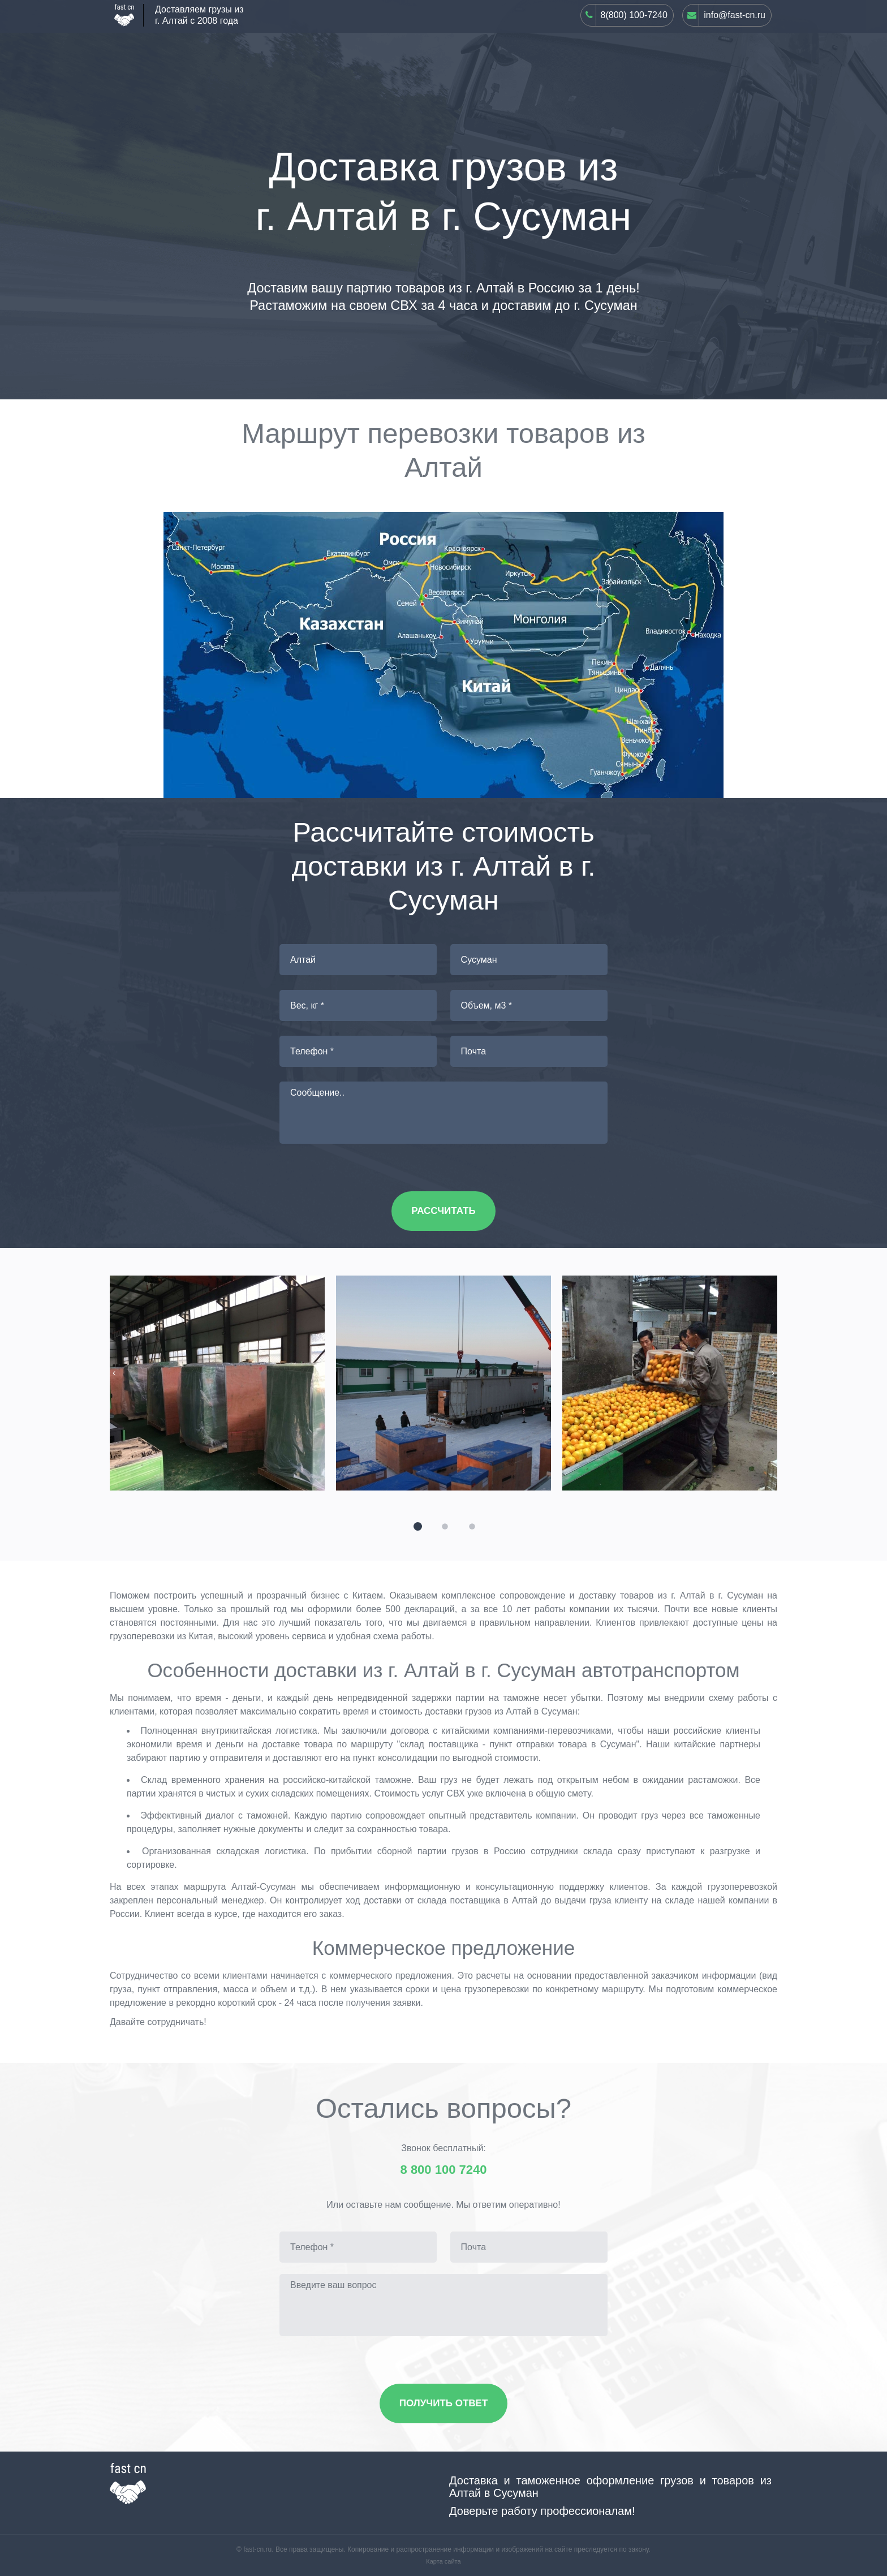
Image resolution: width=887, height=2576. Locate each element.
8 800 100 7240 (444, 2170)
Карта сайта (443, 2561)
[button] (416, 1525)
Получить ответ (443, 2403)
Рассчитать (443, 1210)
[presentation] (114, 1372)
